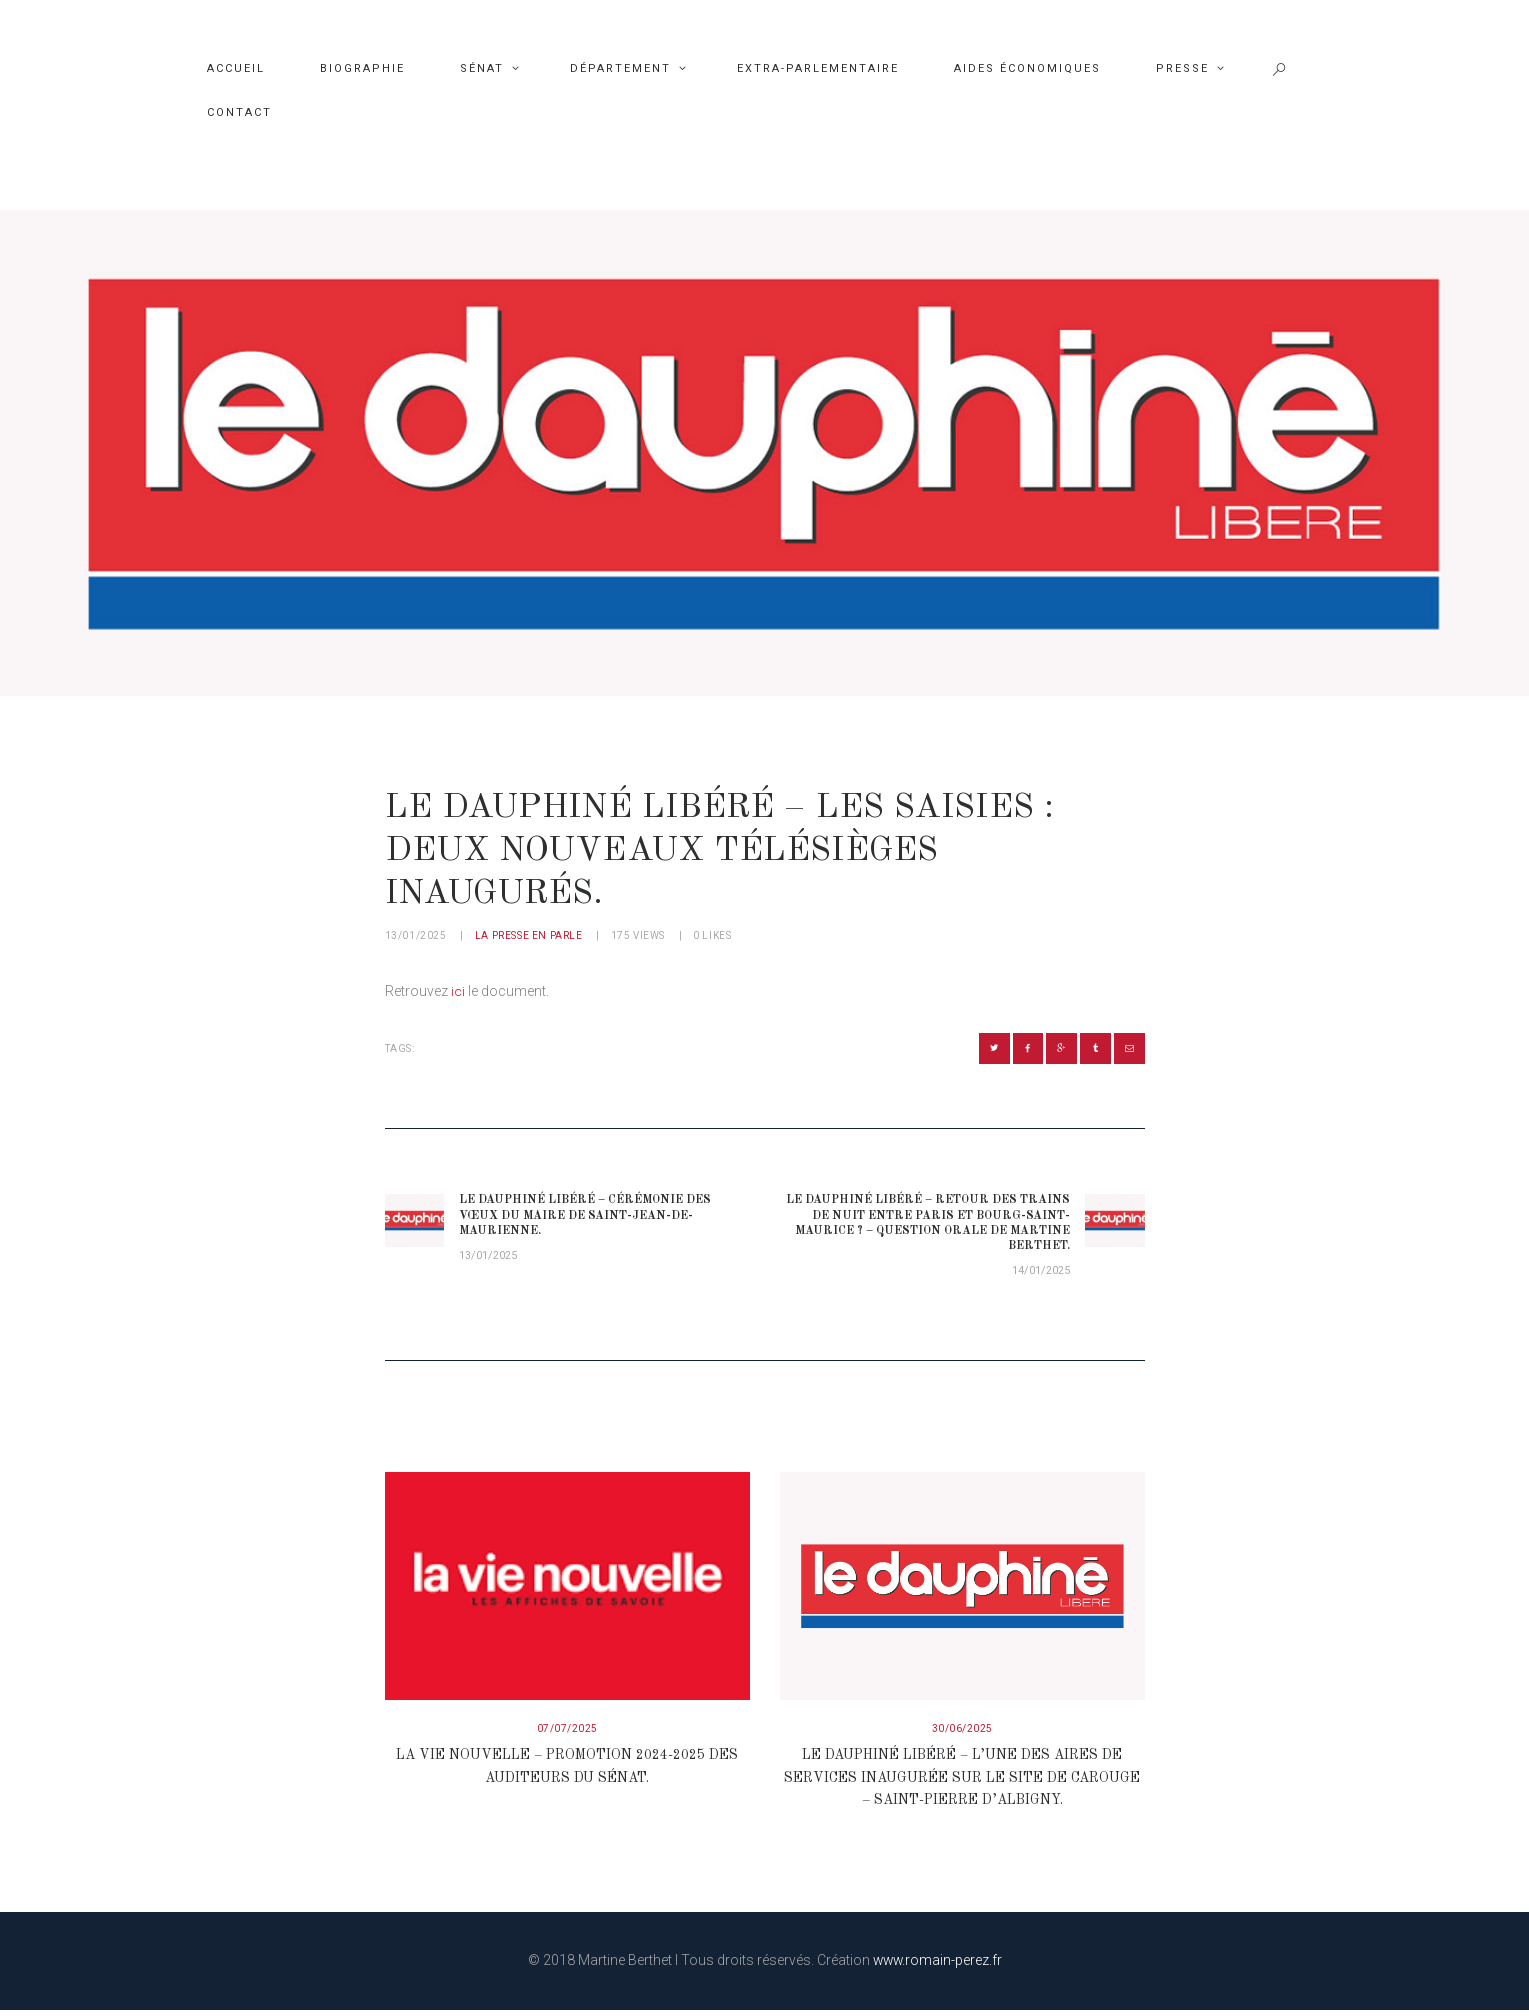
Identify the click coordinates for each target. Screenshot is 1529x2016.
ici (458, 991)
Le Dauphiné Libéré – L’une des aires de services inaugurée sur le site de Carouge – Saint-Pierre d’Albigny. (962, 1784)
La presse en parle (529, 935)
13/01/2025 (416, 935)
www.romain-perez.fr (937, 1966)
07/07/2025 (567, 1735)
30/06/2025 (962, 1735)
